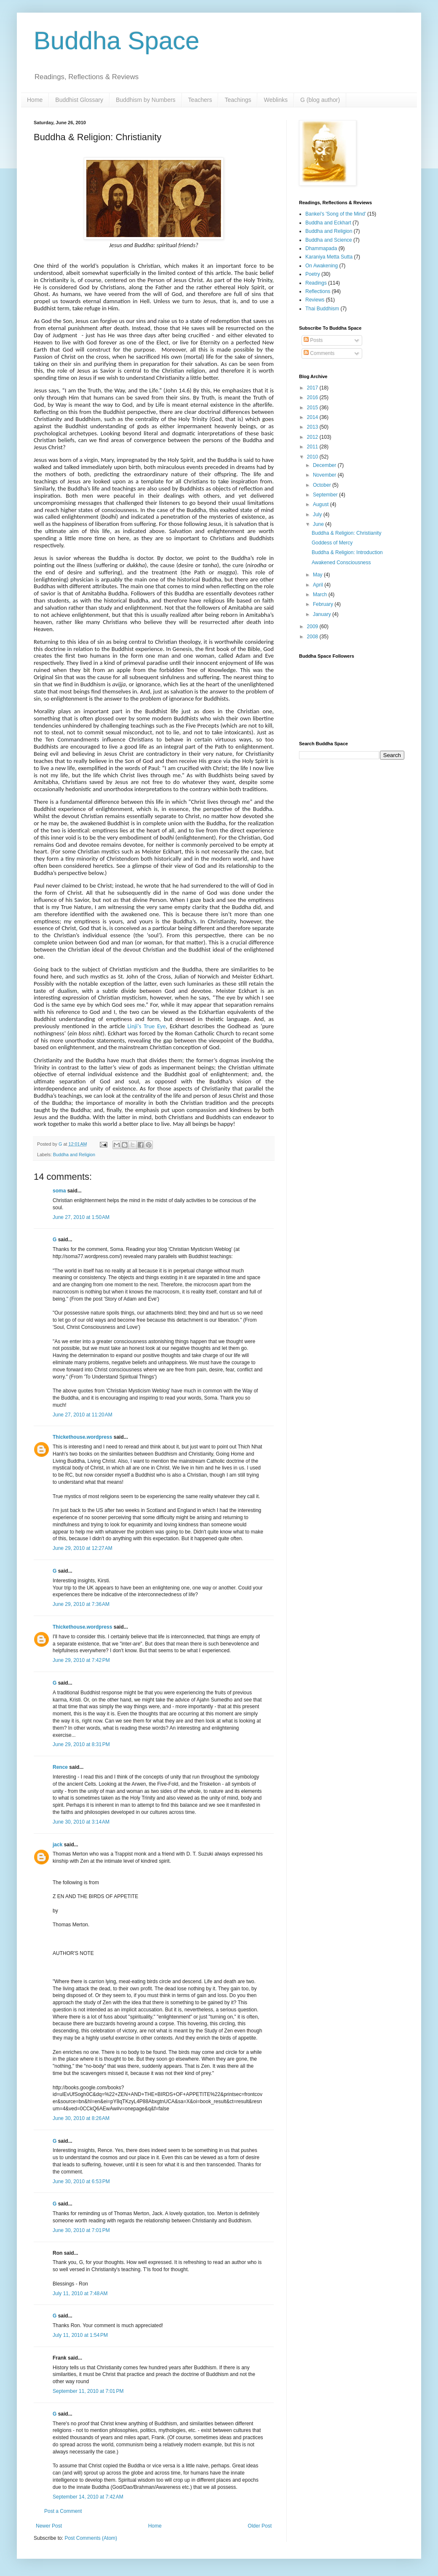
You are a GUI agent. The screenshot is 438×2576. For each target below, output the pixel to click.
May (318, 575)
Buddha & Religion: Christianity (346, 533)
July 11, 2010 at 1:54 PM (80, 2335)
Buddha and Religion (74, 1154)
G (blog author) (320, 99)
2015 (313, 408)
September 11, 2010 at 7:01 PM (88, 2391)
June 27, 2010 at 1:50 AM (81, 1217)
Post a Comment (63, 2511)
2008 (313, 637)
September (326, 495)
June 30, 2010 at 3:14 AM (81, 1822)
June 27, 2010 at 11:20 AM (82, 1415)
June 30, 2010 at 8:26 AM (81, 2118)
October (322, 485)
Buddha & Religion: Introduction (347, 552)
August (321, 504)
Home (35, 99)
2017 (313, 388)
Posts (313, 340)
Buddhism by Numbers (146, 99)
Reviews (314, 300)
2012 (313, 437)
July (318, 514)
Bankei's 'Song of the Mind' (335, 214)
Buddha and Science (328, 240)
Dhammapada (321, 248)
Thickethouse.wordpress (82, 1437)
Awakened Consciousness (341, 562)
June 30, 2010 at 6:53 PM (81, 2181)
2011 (313, 447)
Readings (316, 283)
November (325, 475)
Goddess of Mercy (332, 543)
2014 (313, 417)
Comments (319, 353)
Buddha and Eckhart (328, 223)
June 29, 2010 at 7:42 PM (81, 1660)
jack (57, 1845)
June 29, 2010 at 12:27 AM (82, 1548)
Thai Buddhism (322, 309)
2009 (313, 626)
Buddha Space (117, 41)
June (319, 524)
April (318, 585)
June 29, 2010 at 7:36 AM (81, 1604)
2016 (313, 397)
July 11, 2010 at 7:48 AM (80, 2293)
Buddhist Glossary (79, 99)
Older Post (260, 2526)
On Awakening (321, 266)
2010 (313, 457)
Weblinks (276, 99)
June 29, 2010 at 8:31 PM (81, 1744)
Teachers (200, 99)
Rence (60, 1767)
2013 (313, 427)
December (325, 465)
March (320, 594)
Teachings (237, 99)
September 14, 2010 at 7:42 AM (88, 2497)
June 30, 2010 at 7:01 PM (81, 2230)
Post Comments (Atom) (90, 2538)
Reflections (317, 291)
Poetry (312, 274)
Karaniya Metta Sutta (329, 257)
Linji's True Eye (146, 1026)
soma (59, 1191)
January (322, 614)
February (323, 604)
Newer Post (49, 2526)
